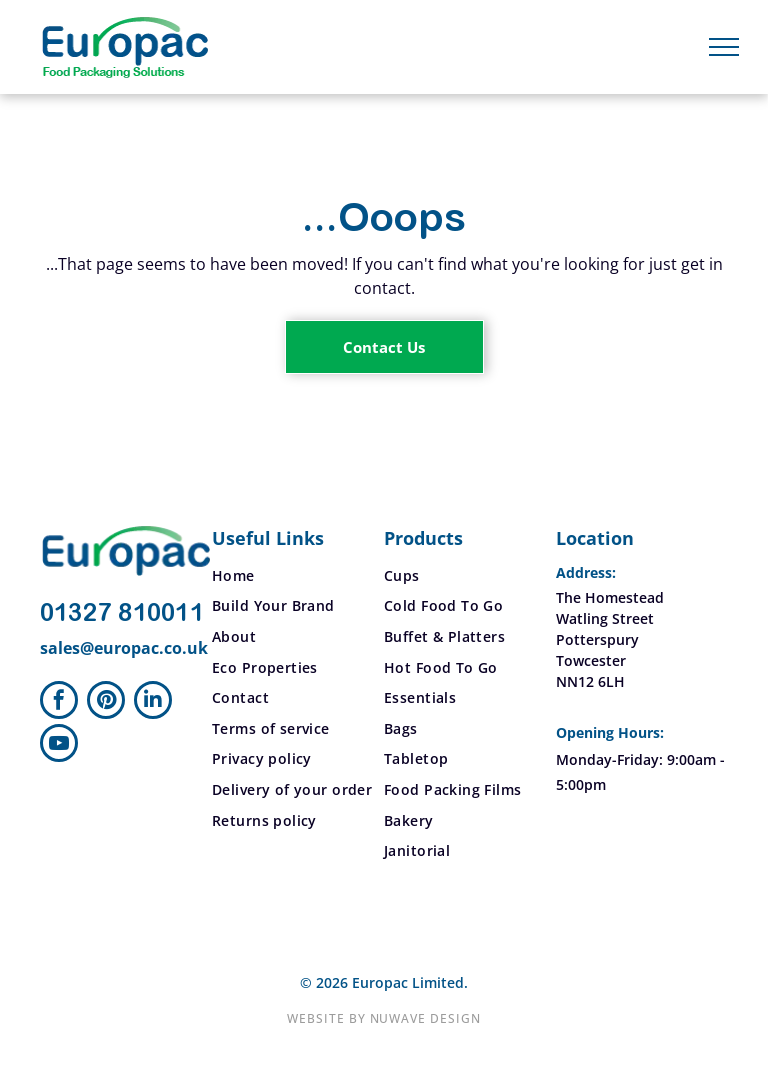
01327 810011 (122, 613)
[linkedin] (153, 702)
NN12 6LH (590, 681)
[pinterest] (106, 702)
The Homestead (610, 597)
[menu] (724, 47)
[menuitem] (298, 575)
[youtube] (59, 745)
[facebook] (59, 702)
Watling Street (605, 618)
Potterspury (597, 639)
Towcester (591, 660)
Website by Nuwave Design (384, 1018)
